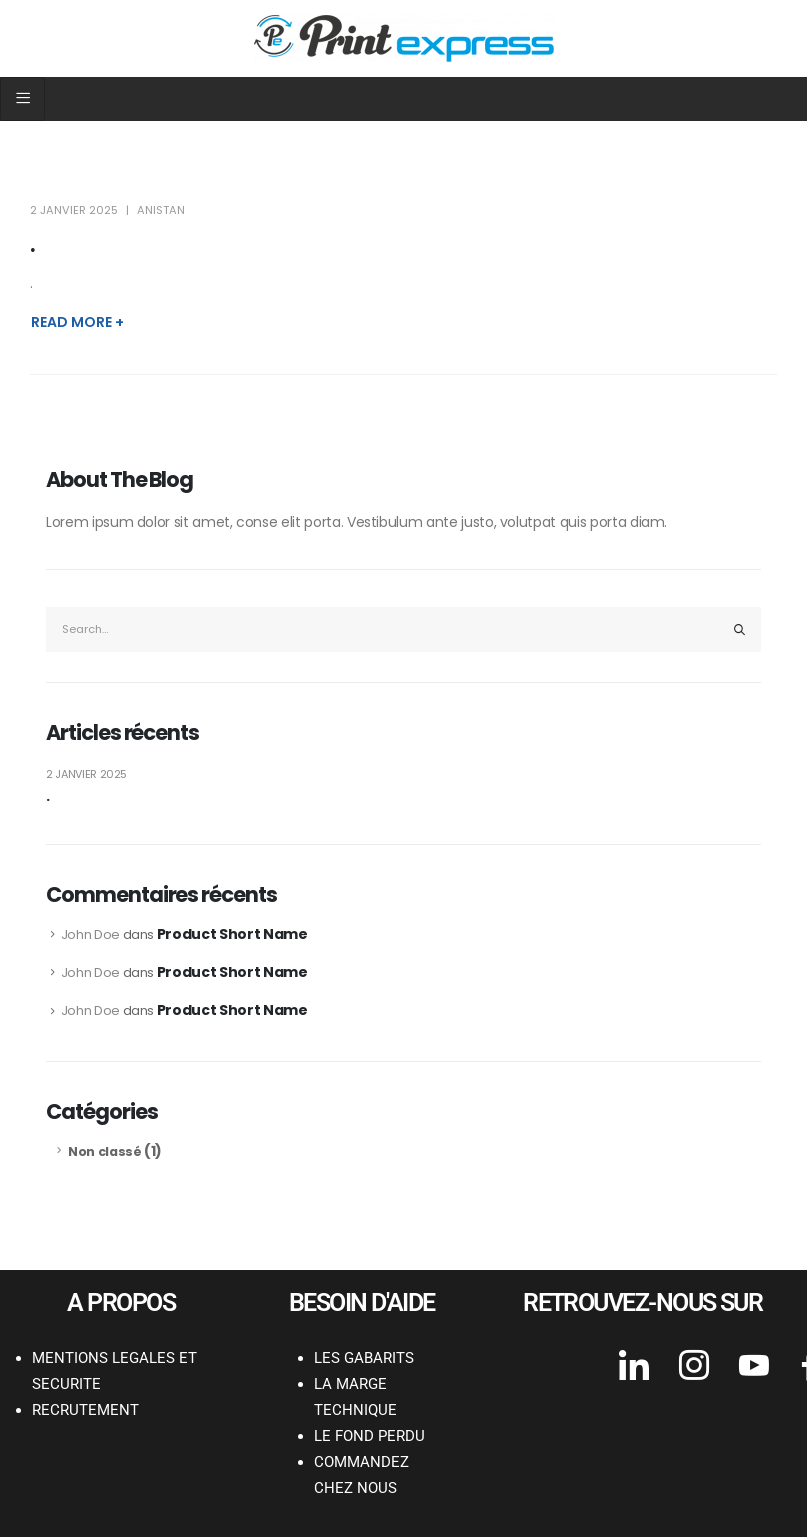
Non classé (105, 1151)
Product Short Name (232, 934)
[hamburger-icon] (22, 99)
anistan (161, 210)
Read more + (77, 322)
